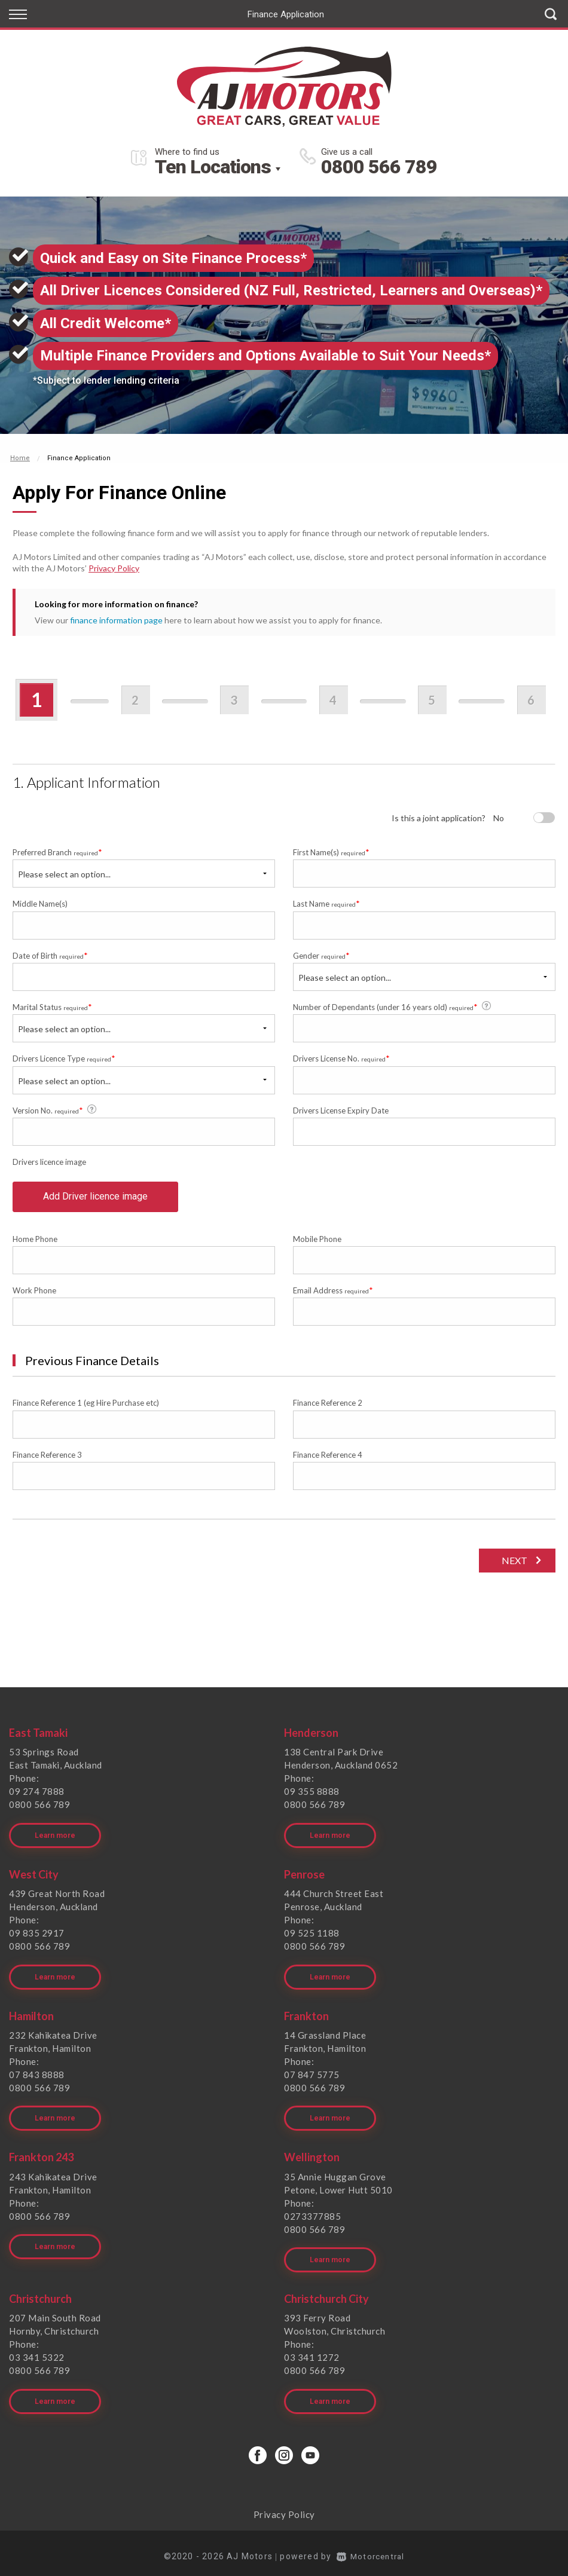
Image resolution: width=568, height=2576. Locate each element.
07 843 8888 (37, 2074)
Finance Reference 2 (327, 1406)
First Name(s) (331, 852)
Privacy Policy (113, 568)
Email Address (333, 1294)
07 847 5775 (312, 2074)
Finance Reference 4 (327, 1458)
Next (513, 1564)
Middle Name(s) (40, 903)
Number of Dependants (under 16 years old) (393, 1006)
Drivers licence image (49, 1162)
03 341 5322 (37, 2352)
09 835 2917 (37, 1934)
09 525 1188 (312, 1934)
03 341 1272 (312, 2352)
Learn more (55, 1836)
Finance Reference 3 (47, 1458)
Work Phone (34, 1294)
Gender (321, 955)
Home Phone (35, 1242)
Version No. (55, 1110)
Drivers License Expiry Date (341, 1110)
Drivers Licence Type (64, 1058)
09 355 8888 (312, 1794)
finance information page (116, 620)
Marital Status (52, 1007)
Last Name (326, 903)
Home (20, 458)
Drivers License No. (341, 1058)
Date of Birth (50, 955)
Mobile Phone (317, 1242)
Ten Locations (213, 166)
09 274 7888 (37, 1794)
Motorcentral (371, 2549)
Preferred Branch (57, 852)
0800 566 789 (379, 166)
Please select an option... (64, 874)
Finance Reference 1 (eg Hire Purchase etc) (86, 1406)
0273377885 (312, 2213)
